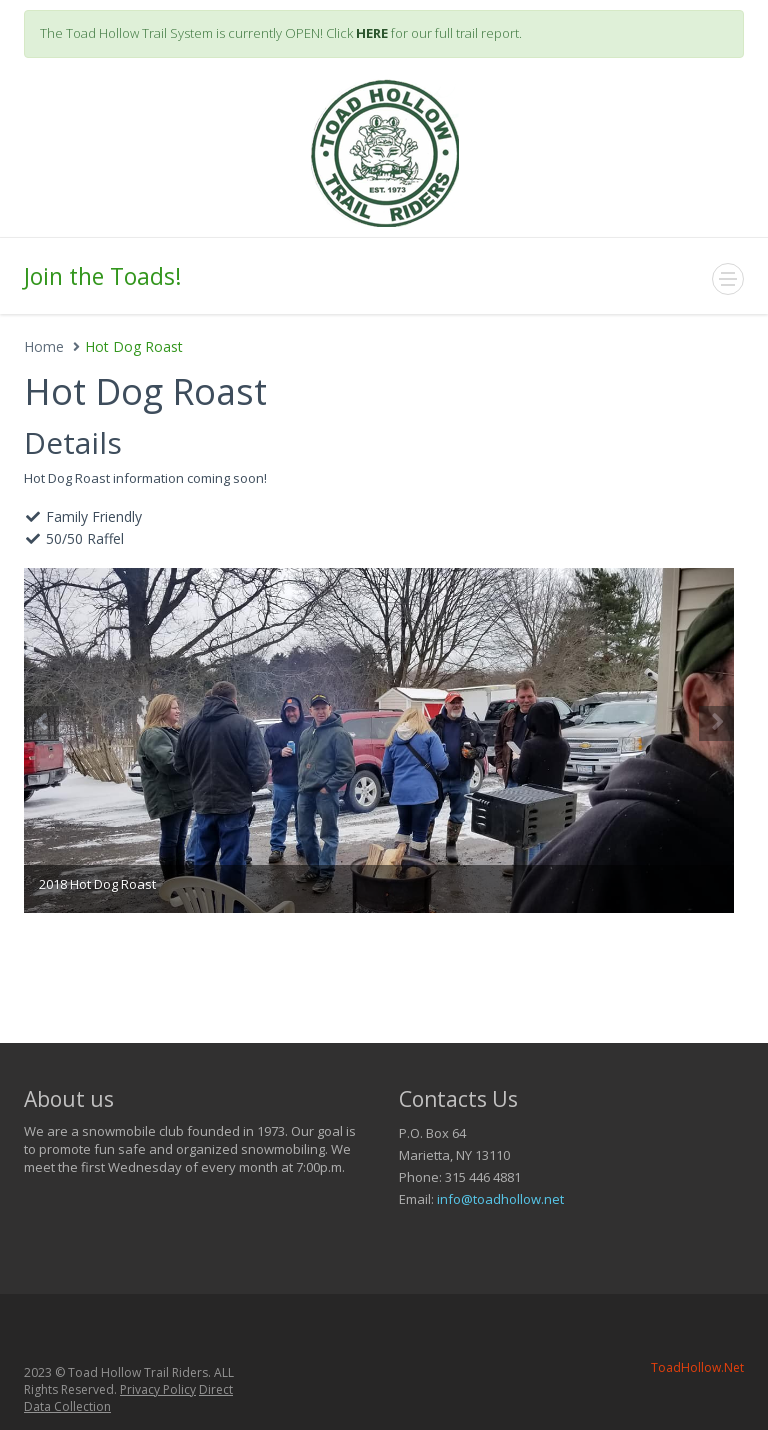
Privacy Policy (158, 1389)
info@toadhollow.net (500, 1199)
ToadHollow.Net (697, 1367)
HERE (372, 33)
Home (44, 346)
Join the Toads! (103, 276)
